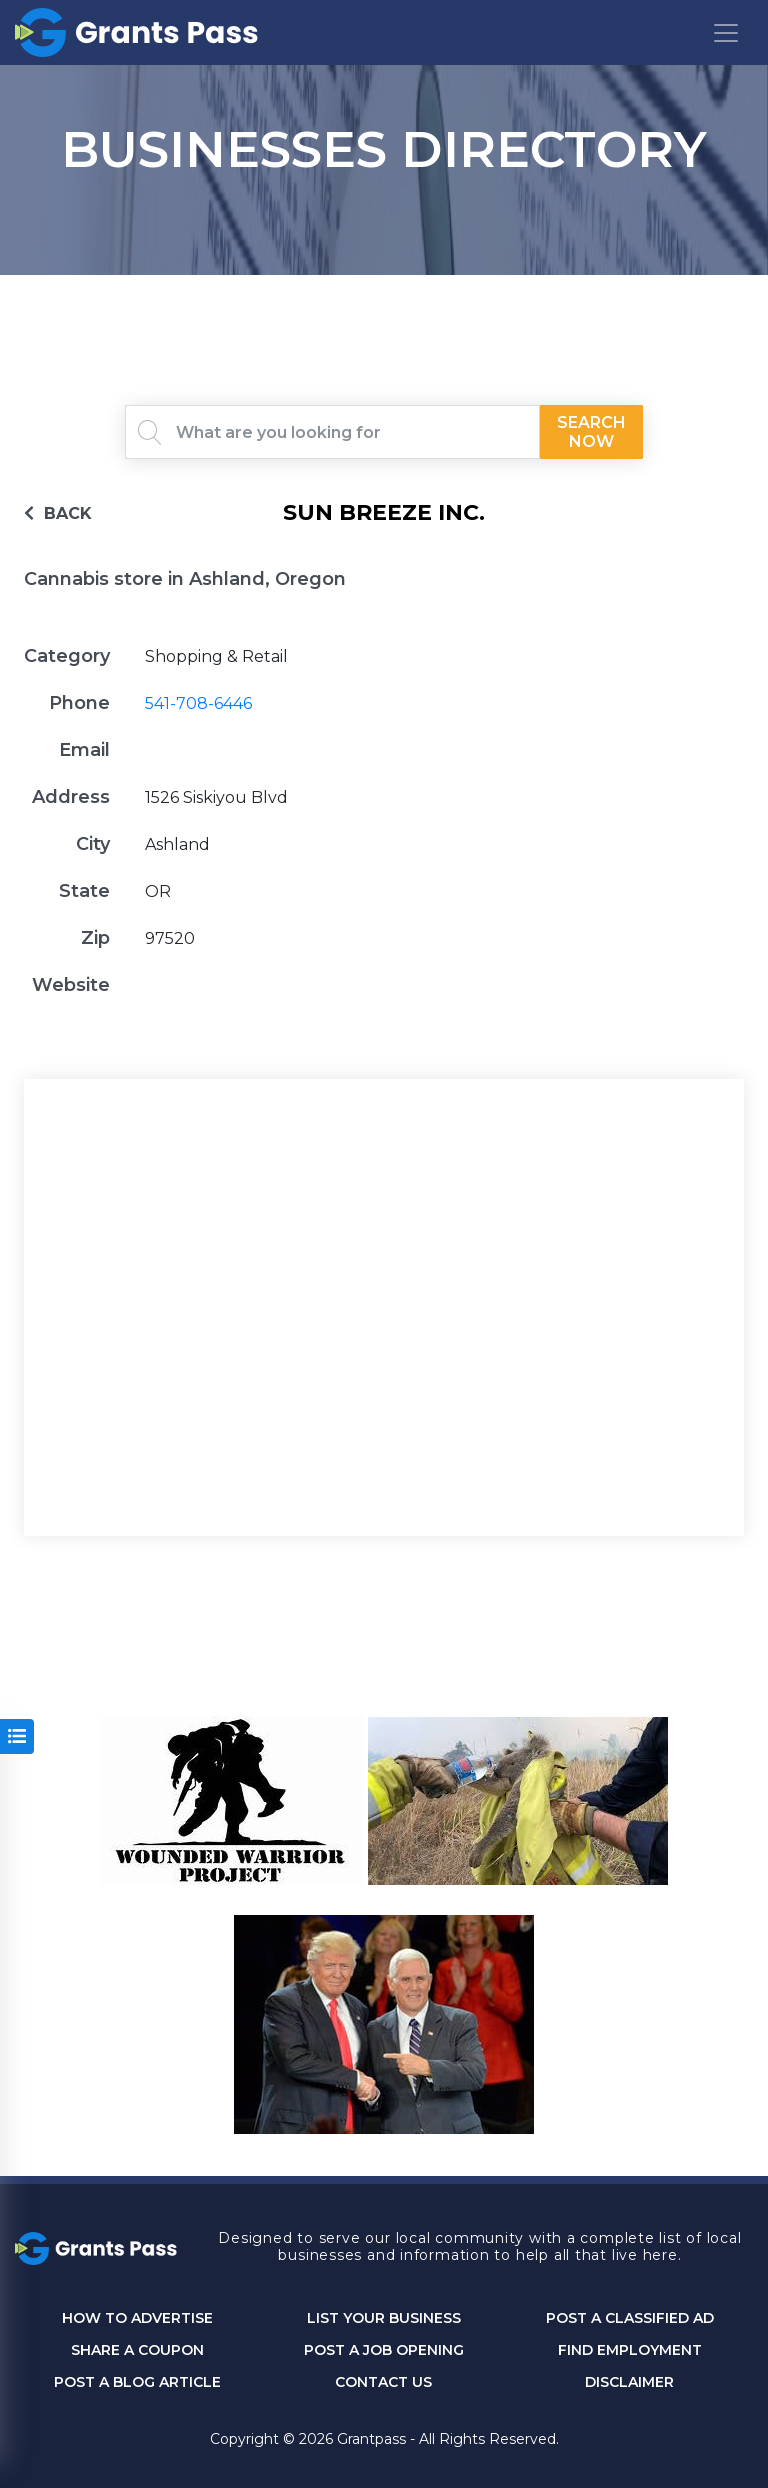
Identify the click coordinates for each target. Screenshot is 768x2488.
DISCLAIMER (629, 2382)
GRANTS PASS (384, 300)
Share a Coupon (137, 2350)
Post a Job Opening (384, 2350)
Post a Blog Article (137, 2382)
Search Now (591, 432)
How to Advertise (137, 2318)
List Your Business (384, 2318)
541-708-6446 (198, 703)
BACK (58, 513)
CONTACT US (383, 2382)
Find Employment (630, 2350)
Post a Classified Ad (630, 2318)
